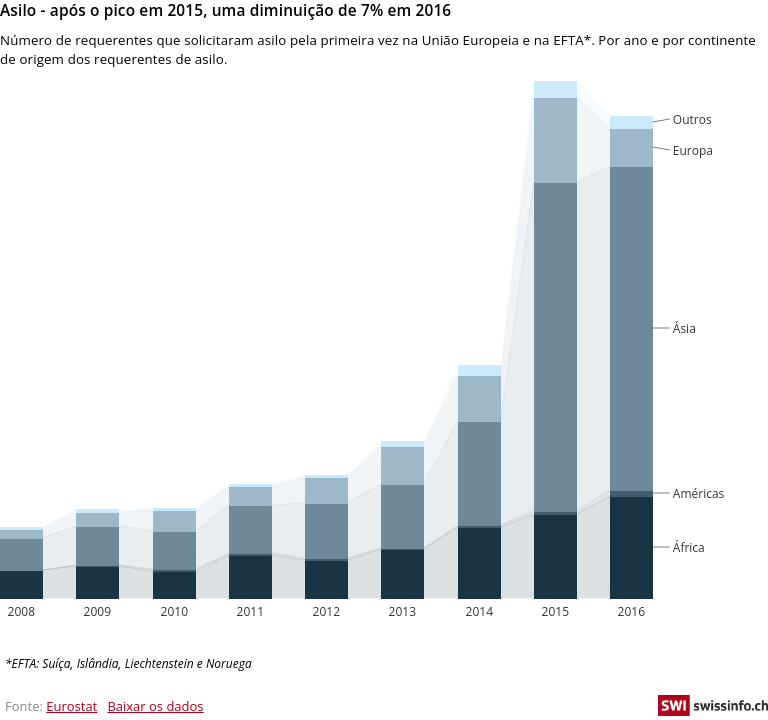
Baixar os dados (155, 706)
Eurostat (71, 706)
